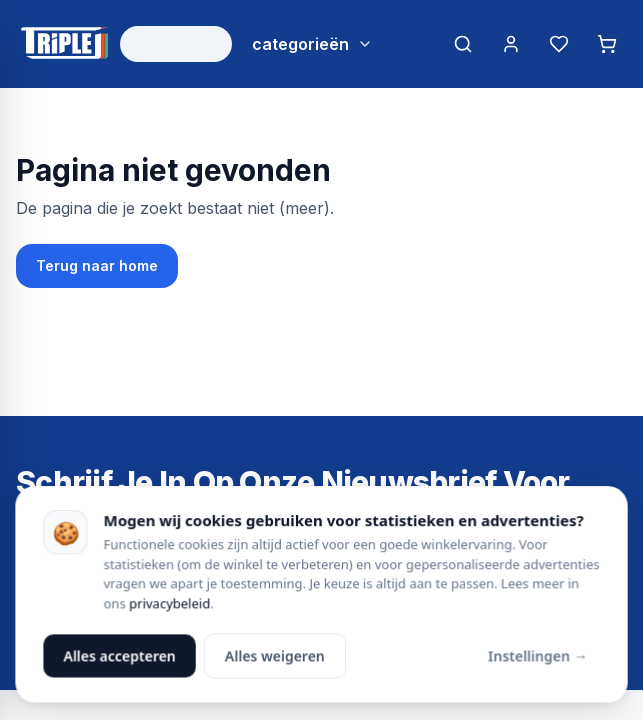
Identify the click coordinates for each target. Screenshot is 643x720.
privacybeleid (169, 603)
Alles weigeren (275, 656)
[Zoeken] (463, 44)
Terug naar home (97, 265)
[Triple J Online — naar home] (64, 44)
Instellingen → (537, 656)
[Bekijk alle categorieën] (312, 44)
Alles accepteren (120, 656)
